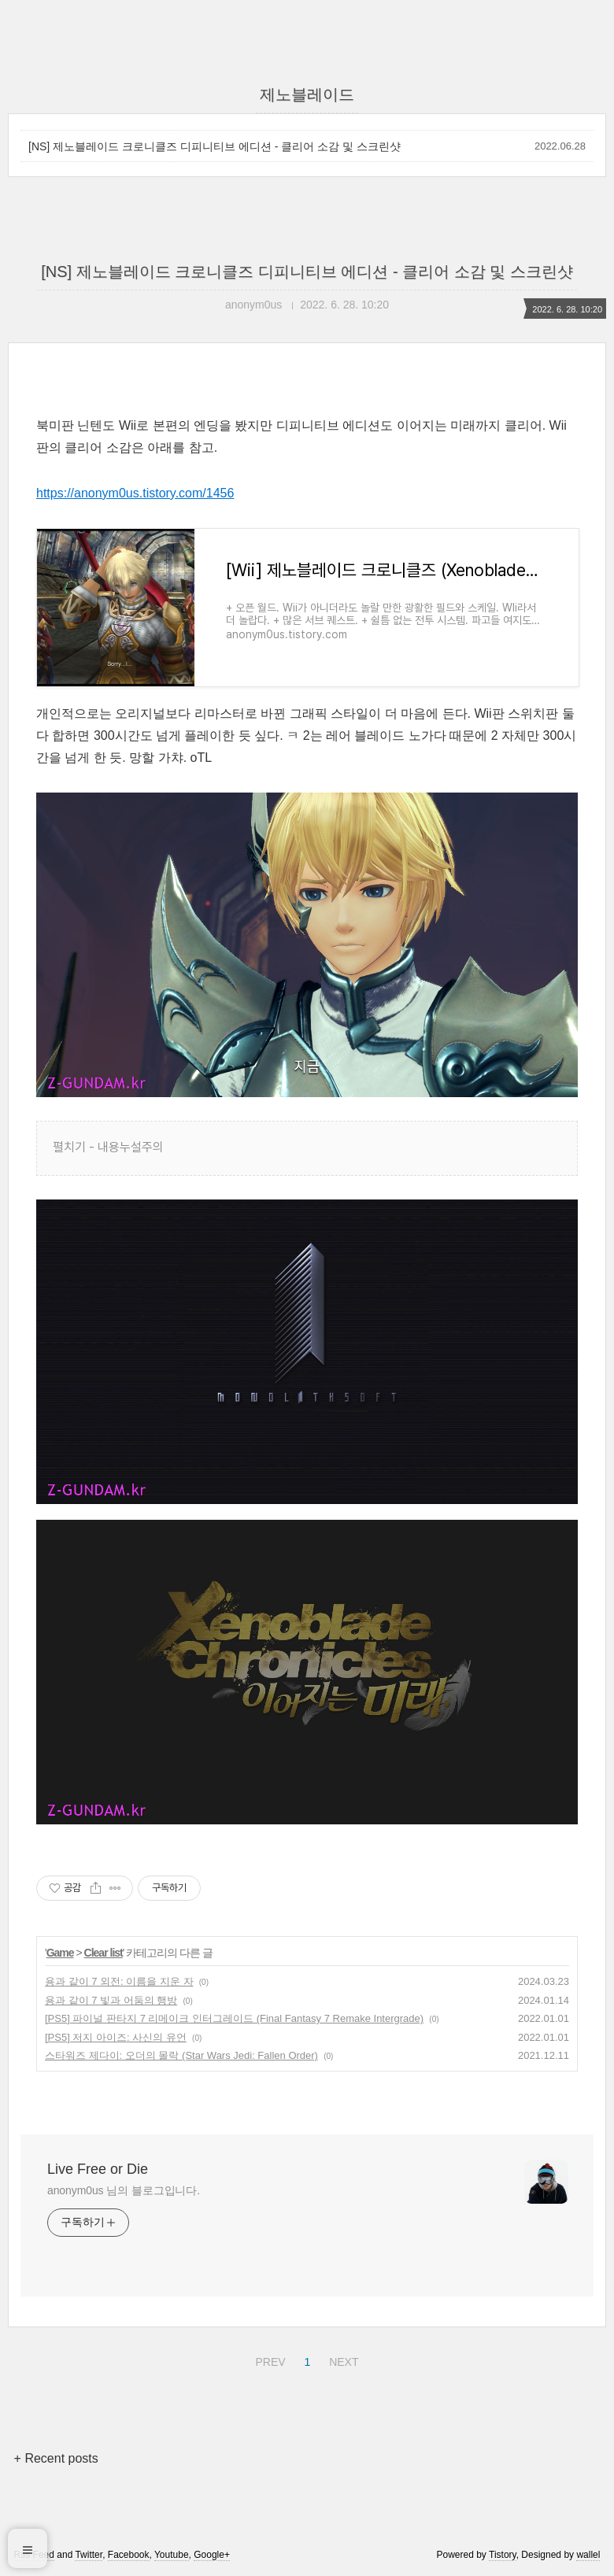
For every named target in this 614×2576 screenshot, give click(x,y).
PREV (268, 2359)
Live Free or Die (97, 2169)
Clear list (103, 1952)
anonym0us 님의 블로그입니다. (123, 2190)
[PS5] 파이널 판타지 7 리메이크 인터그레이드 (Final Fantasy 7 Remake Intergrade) (234, 2018)
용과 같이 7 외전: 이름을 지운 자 (119, 1981)
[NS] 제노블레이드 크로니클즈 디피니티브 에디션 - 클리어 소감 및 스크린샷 (214, 146)
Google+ (212, 2554)
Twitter (88, 2554)
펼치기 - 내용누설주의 (108, 1147)
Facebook (129, 2554)
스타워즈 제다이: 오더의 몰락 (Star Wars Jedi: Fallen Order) (181, 2055)
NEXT (341, 2359)
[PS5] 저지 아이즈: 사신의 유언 (116, 2037)
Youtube (171, 2554)
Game (60, 1952)
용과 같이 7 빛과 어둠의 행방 (111, 2000)
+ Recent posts (56, 2458)
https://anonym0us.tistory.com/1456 (135, 493)
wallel (588, 2554)
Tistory (502, 2554)
